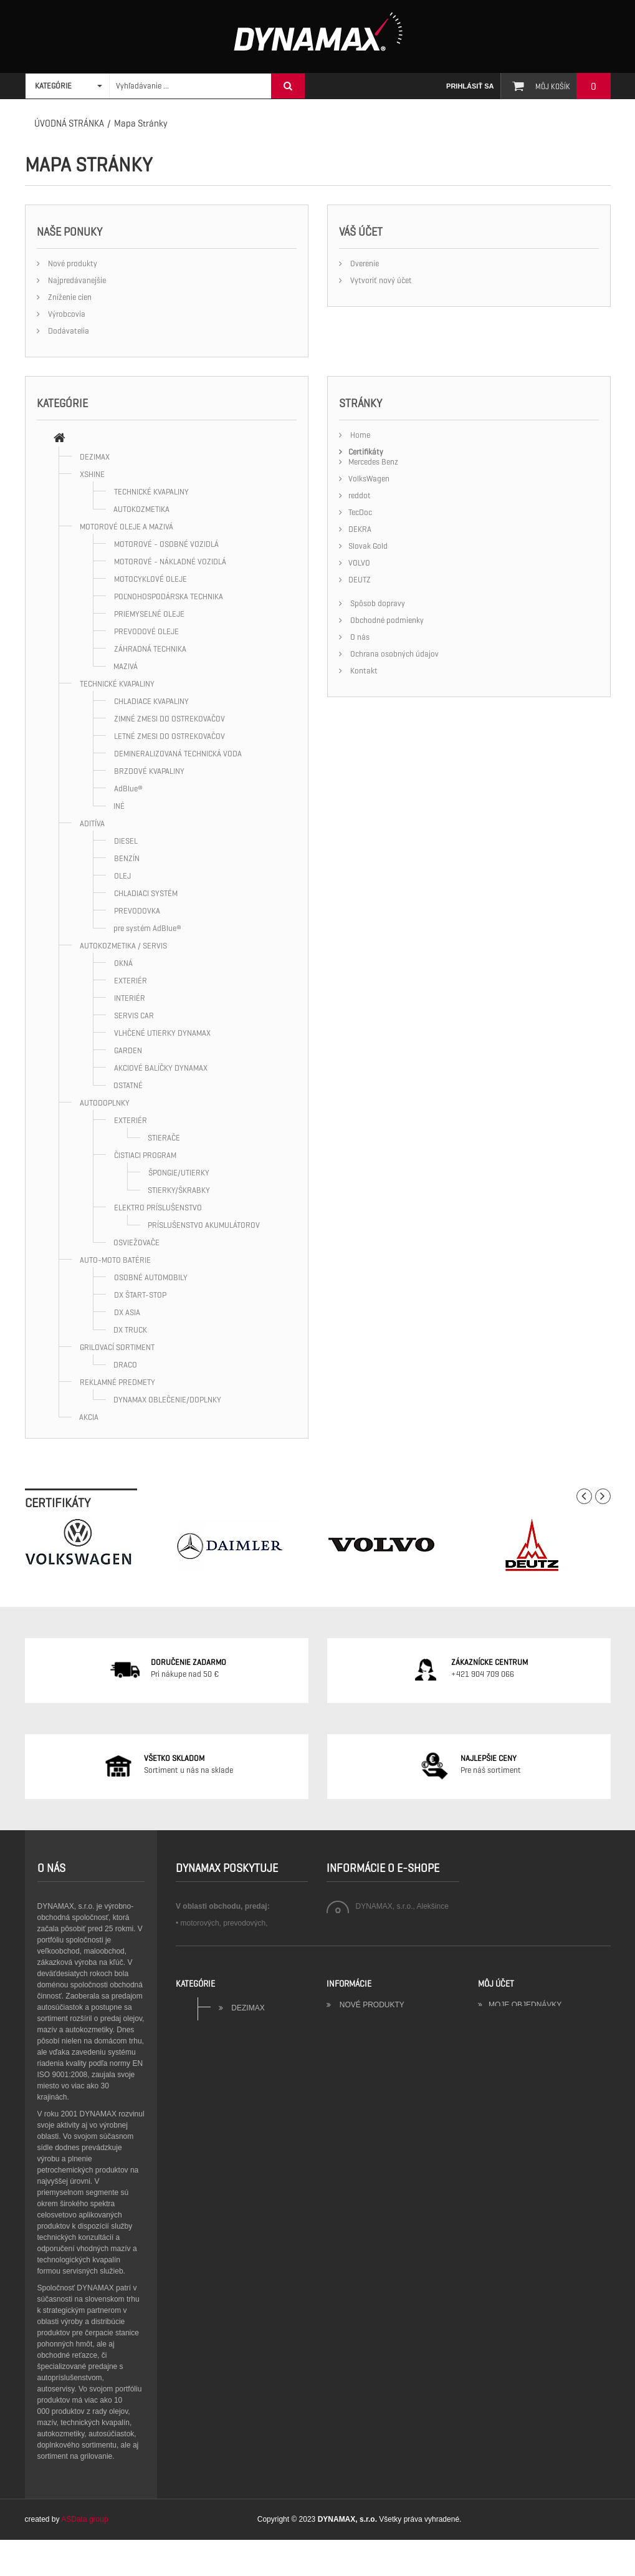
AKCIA (88, 1417)
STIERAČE (164, 1137)
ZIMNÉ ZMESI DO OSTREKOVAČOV (169, 718)
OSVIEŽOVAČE (136, 1242)
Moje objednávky (525, 2248)
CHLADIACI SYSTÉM (146, 893)
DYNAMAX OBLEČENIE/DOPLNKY (167, 1399)
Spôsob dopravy (376, 603)
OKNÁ (123, 963)
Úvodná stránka (69, 123)
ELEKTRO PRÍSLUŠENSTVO (158, 1207)
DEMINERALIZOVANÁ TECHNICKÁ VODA (178, 753)
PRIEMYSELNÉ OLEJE (149, 614)
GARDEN (128, 1050)
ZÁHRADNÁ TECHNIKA (150, 649)
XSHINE (92, 474)
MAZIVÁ (125, 666)
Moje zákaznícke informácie (548, 2293)
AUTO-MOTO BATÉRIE (115, 1260)
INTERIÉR (129, 998)
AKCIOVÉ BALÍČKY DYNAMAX (161, 1068)
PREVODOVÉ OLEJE (146, 631)
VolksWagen (368, 478)
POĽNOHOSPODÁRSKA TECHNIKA (168, 596)
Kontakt (363, 670)
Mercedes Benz (373, 461)
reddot (359, 495)
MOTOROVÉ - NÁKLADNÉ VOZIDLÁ (170, 561)
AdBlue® (128, 788)
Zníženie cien (69, 297)
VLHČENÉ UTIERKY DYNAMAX (162, 1033)
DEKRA (359, 529)
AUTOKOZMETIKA (141, 509)
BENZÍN (127, 858)
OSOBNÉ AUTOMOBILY (151, 1277)
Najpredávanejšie (76, 280)
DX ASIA (127, 1312)
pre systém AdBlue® (147, 928)
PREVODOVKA (137, 910)
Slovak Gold (368, 546)
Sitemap (354, 2352)
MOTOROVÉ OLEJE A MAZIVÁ (126, 526)
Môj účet (496, 2227)
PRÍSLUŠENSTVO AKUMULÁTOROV (204, 1225)
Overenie (363, 263)
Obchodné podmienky (386, 620)
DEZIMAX (95, 456)
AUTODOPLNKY (105, 1102)
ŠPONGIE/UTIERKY (178, 1172)
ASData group (84, 2555)
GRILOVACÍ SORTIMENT (117, 1347)
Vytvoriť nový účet (380, 280)
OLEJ (122, 876)
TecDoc (360, 512)
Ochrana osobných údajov (393, 654)
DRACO (125, 1364)
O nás (359, 637)
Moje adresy (515, 2278)
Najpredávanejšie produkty (397, 2263)
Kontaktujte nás (373, 2278)
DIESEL (126, 841)
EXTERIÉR (130, 980)
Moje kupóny (516, 2307)
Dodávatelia (67, 331)
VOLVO (359, 562)
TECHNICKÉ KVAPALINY (151, 491)
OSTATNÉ (128, 1085)
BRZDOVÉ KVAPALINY (149, 771)
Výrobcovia (65, 314)
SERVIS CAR (134, 1015)
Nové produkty (71, 263)
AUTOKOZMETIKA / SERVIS (123, 945)
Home (359, 435)
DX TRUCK (130, 1329)
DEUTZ (359, 579)
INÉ (119, 806)
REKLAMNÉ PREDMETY (117, 1382)
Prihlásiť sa (470, 86)
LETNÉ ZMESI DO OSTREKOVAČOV (169, 736)
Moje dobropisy (522, 2263)
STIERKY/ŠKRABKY (179, 1190)
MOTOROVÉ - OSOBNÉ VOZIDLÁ (166, 544)
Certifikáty (365, 451)
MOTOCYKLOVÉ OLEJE (150, 579)
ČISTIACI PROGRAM (145, 1155)
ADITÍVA (92, 823)
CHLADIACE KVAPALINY (151, 701)
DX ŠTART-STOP (140, 1295)
